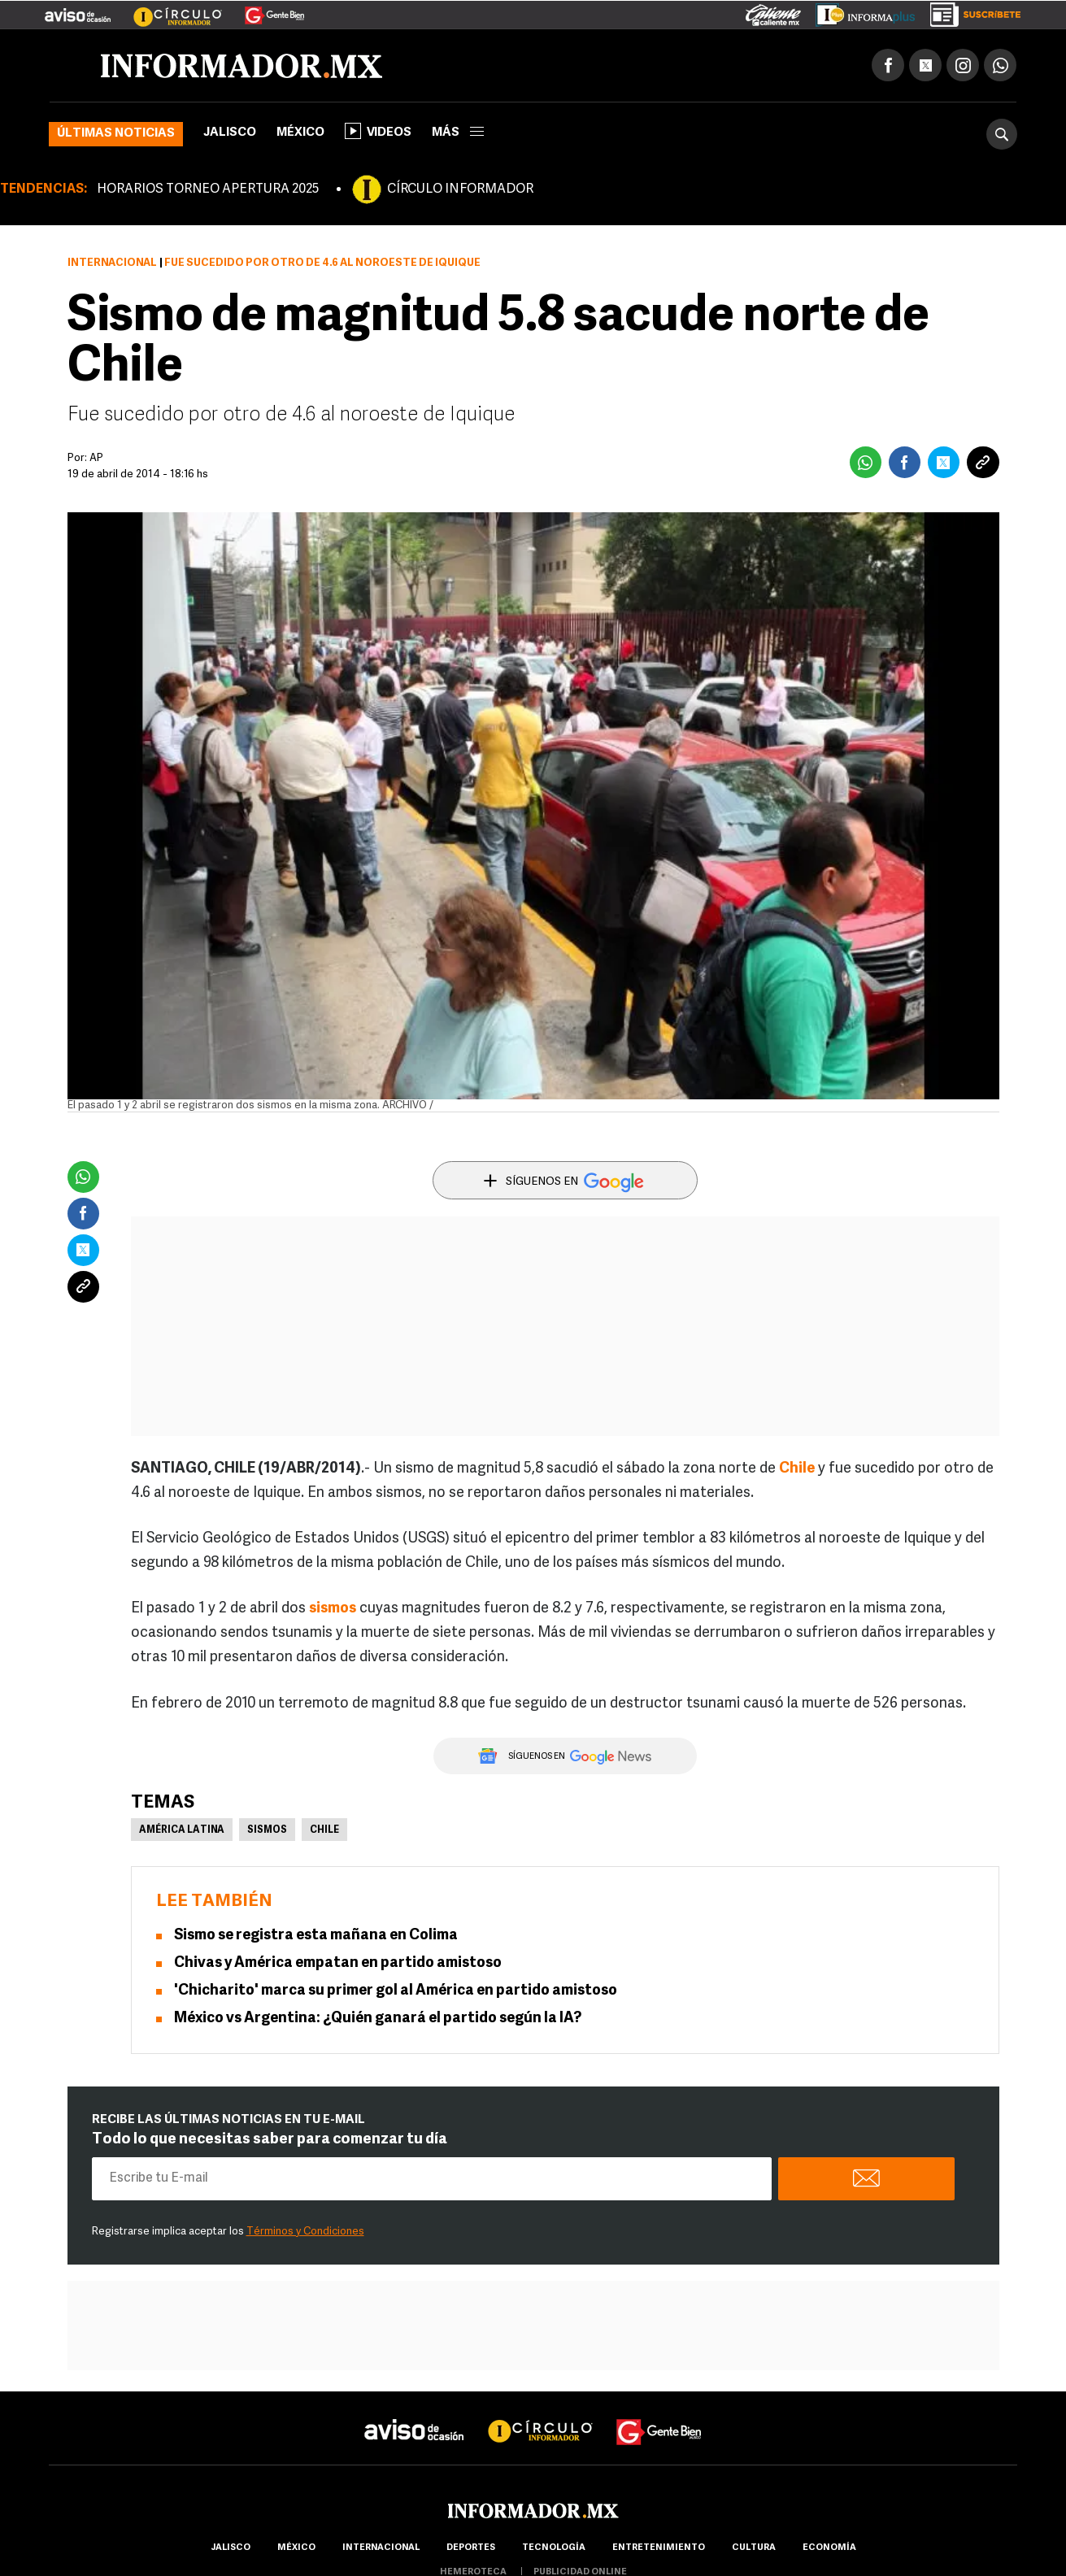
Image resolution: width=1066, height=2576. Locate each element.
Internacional (112, 263)
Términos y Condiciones (305, 2231)
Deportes (470, 2547)
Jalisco (229, 133)
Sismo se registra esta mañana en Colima (316, 1935)
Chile (324, 1830)
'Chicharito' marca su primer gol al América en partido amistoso (395, 1991)
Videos (378, 131)
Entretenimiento (658, 2547)
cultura (754, 2547)
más (458, 133)
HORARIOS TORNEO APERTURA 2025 (208, 189)
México (300, 133)
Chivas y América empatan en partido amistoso (338, 1963)
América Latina (181, 1830)
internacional (381, 2547)
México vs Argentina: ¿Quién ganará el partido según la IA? (377, 2018)
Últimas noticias (116, 134)
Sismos (267, 1830)
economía (829, 2547)
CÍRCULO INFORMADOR (460, 189)
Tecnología (553, 2547)
